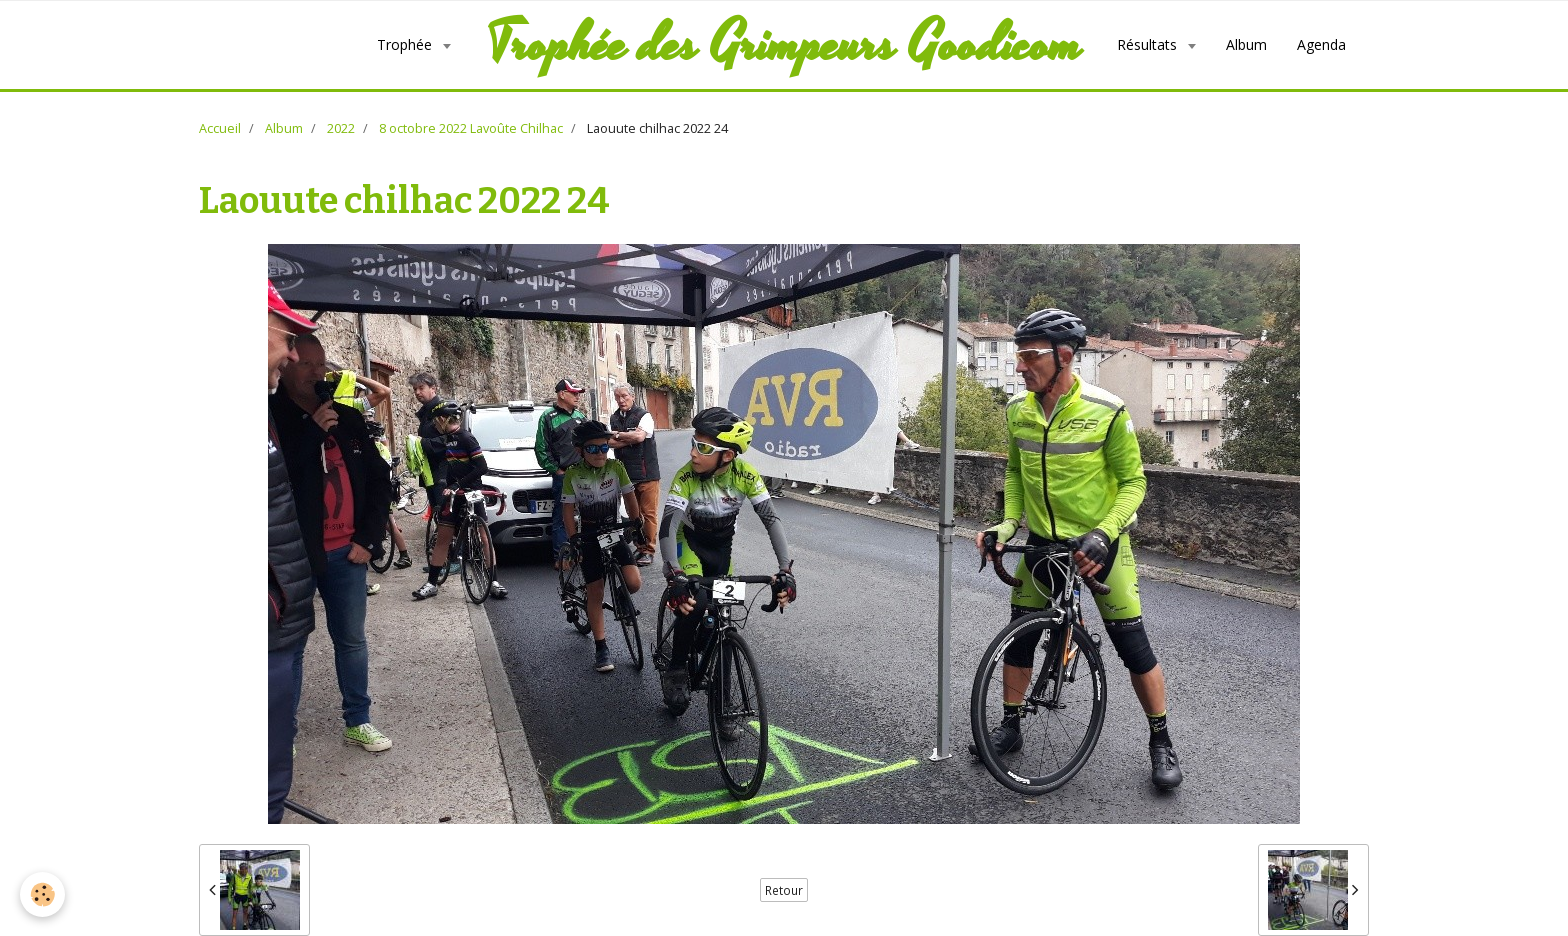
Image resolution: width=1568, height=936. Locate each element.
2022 (341, 128)
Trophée (406, 44)
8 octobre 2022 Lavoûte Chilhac (471, 128)
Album (1246, 44)
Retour (784, 890)
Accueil (220, 128)
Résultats (1149, 44)
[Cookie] (42, 894)
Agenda (1321, 44)
